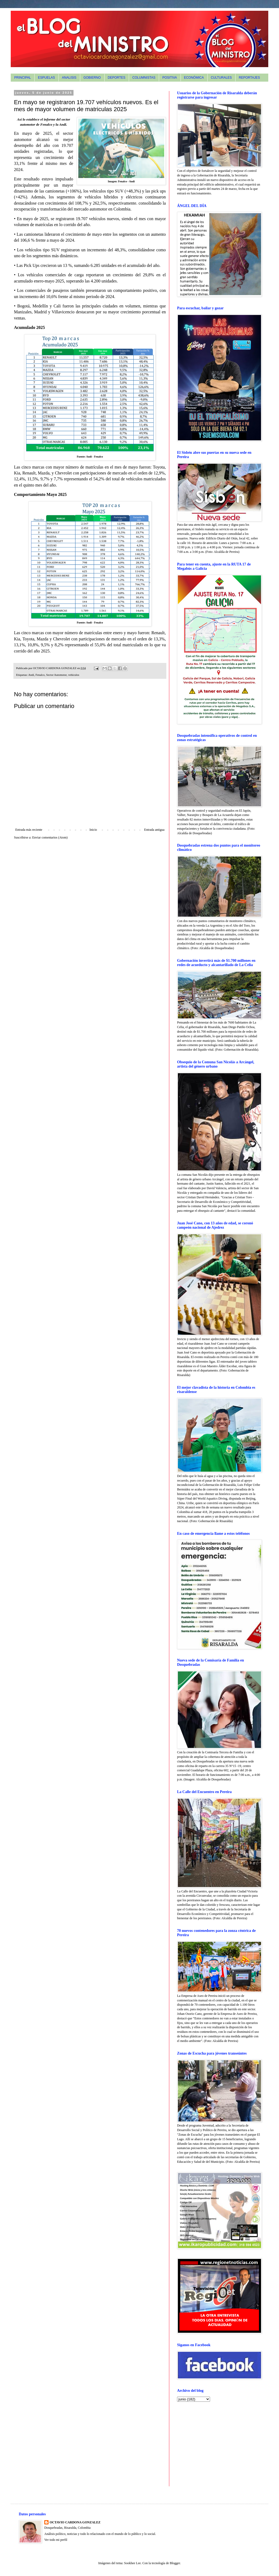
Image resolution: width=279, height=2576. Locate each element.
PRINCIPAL (22, 77)
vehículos (73, 674)
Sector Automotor (56, 674)
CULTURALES (221, 77)
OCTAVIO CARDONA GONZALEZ (75, 2522)
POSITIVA (169, 77)
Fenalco (40, 674)
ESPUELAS (46, 77)
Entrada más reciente (28, 830)
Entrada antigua (154, 830)
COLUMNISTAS (143, 77)
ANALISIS (69, 77)
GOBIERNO (92, 77)
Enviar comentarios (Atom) (50, 837)
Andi (31, 674)
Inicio (93, 830)
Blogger (175, 2563)
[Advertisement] (210, 2443)
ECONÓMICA (194, 77)
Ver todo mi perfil (55, 2540)
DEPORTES (117, 77)
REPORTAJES (249, 77)
